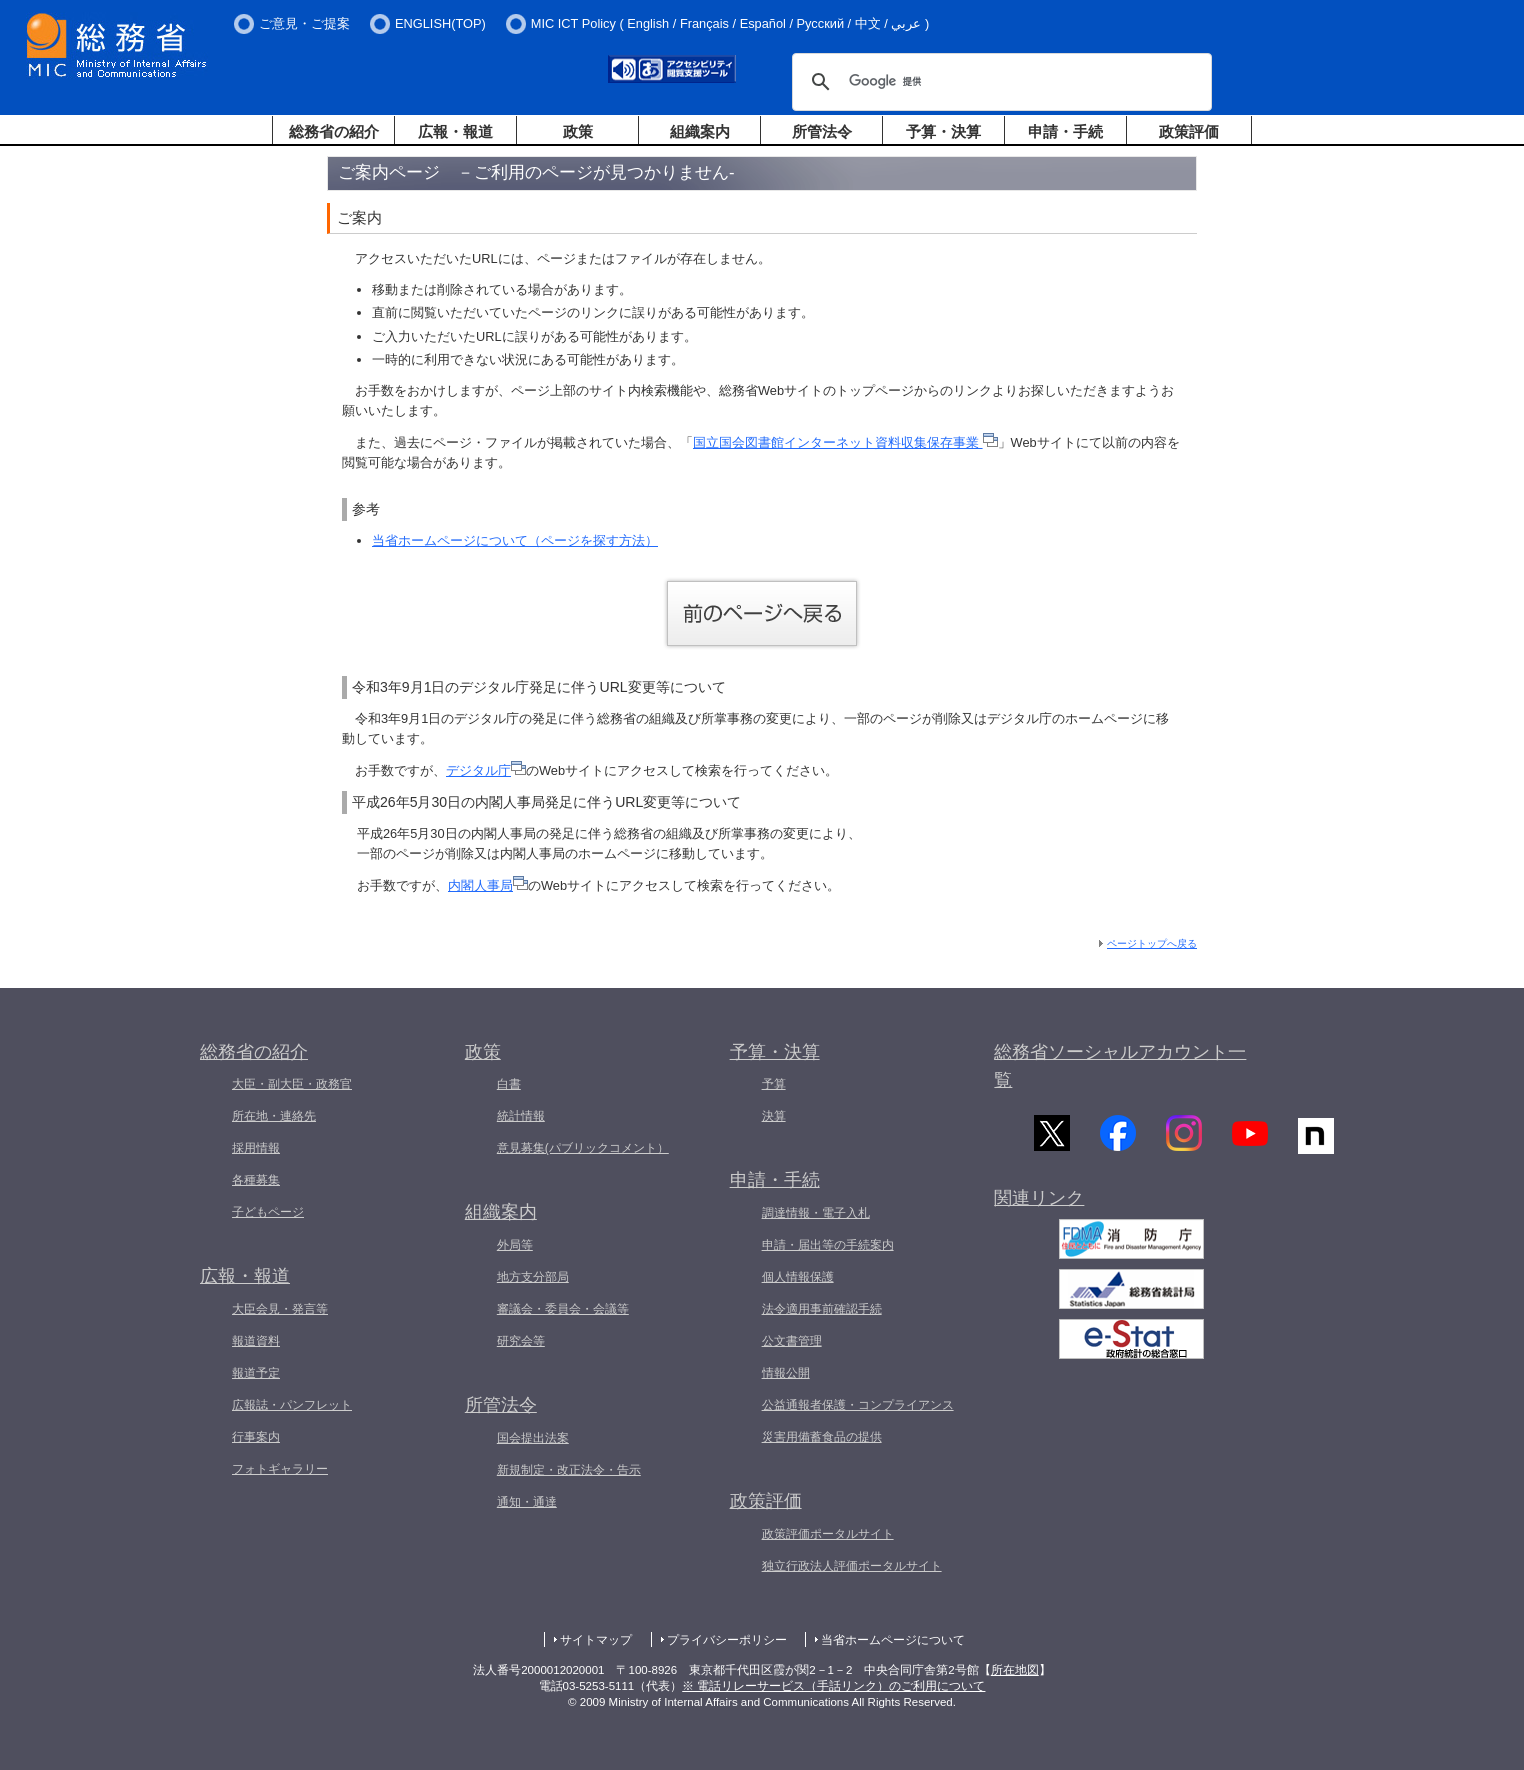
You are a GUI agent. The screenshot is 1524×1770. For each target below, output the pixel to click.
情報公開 (786, 1373)
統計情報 (521, 1116)
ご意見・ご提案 (304, 23)
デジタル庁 (486, 770)
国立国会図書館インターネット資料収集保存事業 (845, 442)
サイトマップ (596, 1640)
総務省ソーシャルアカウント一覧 (1120, 1066)
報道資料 (256, 1341)
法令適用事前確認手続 (822, 1309)
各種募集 (256, 1180)
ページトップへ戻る (1152, 943)
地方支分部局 (533, 1277)
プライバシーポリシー (727, 1640)
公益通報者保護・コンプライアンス (858, 1405)
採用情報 (256, 1148)
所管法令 (822, 131)
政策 (578, 131)
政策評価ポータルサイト (828, 1534)
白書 (509, 1084)
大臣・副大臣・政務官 (292, 1084)
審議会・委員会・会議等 (563, 1309)
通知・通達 (527, 1502)
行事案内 (256, 1437)
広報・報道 (455, 131)
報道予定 (256, 1373)
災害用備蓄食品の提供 (822, 1437)
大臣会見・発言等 (280, 1309)
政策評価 (1189, 131)
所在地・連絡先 (274, 1116)
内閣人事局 (488, 885)
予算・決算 (943, 131)
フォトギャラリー (280, 1469)
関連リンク (1039, 1207)
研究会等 (521, 1341)
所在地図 (1015, 1670)
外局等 (515, 1245)
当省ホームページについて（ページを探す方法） (515, 540)
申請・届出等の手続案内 (828, 1245)
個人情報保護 (798, 1277)
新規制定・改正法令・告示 (569, 1470)
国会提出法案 (533, 1438)
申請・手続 (1065, 131)
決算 (774, 1116)
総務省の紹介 (334, 131)
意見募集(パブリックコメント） (583, 1148)
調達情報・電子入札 (816, 1213)
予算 (774, 1084)
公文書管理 (792, 1341)
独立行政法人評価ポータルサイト (852, 1566)
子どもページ (268, 1212)
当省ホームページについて (893, 1640)
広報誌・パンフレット (292, 1405)
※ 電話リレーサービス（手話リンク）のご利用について (833, 1686)
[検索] (999, 82)
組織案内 (700, 131)
